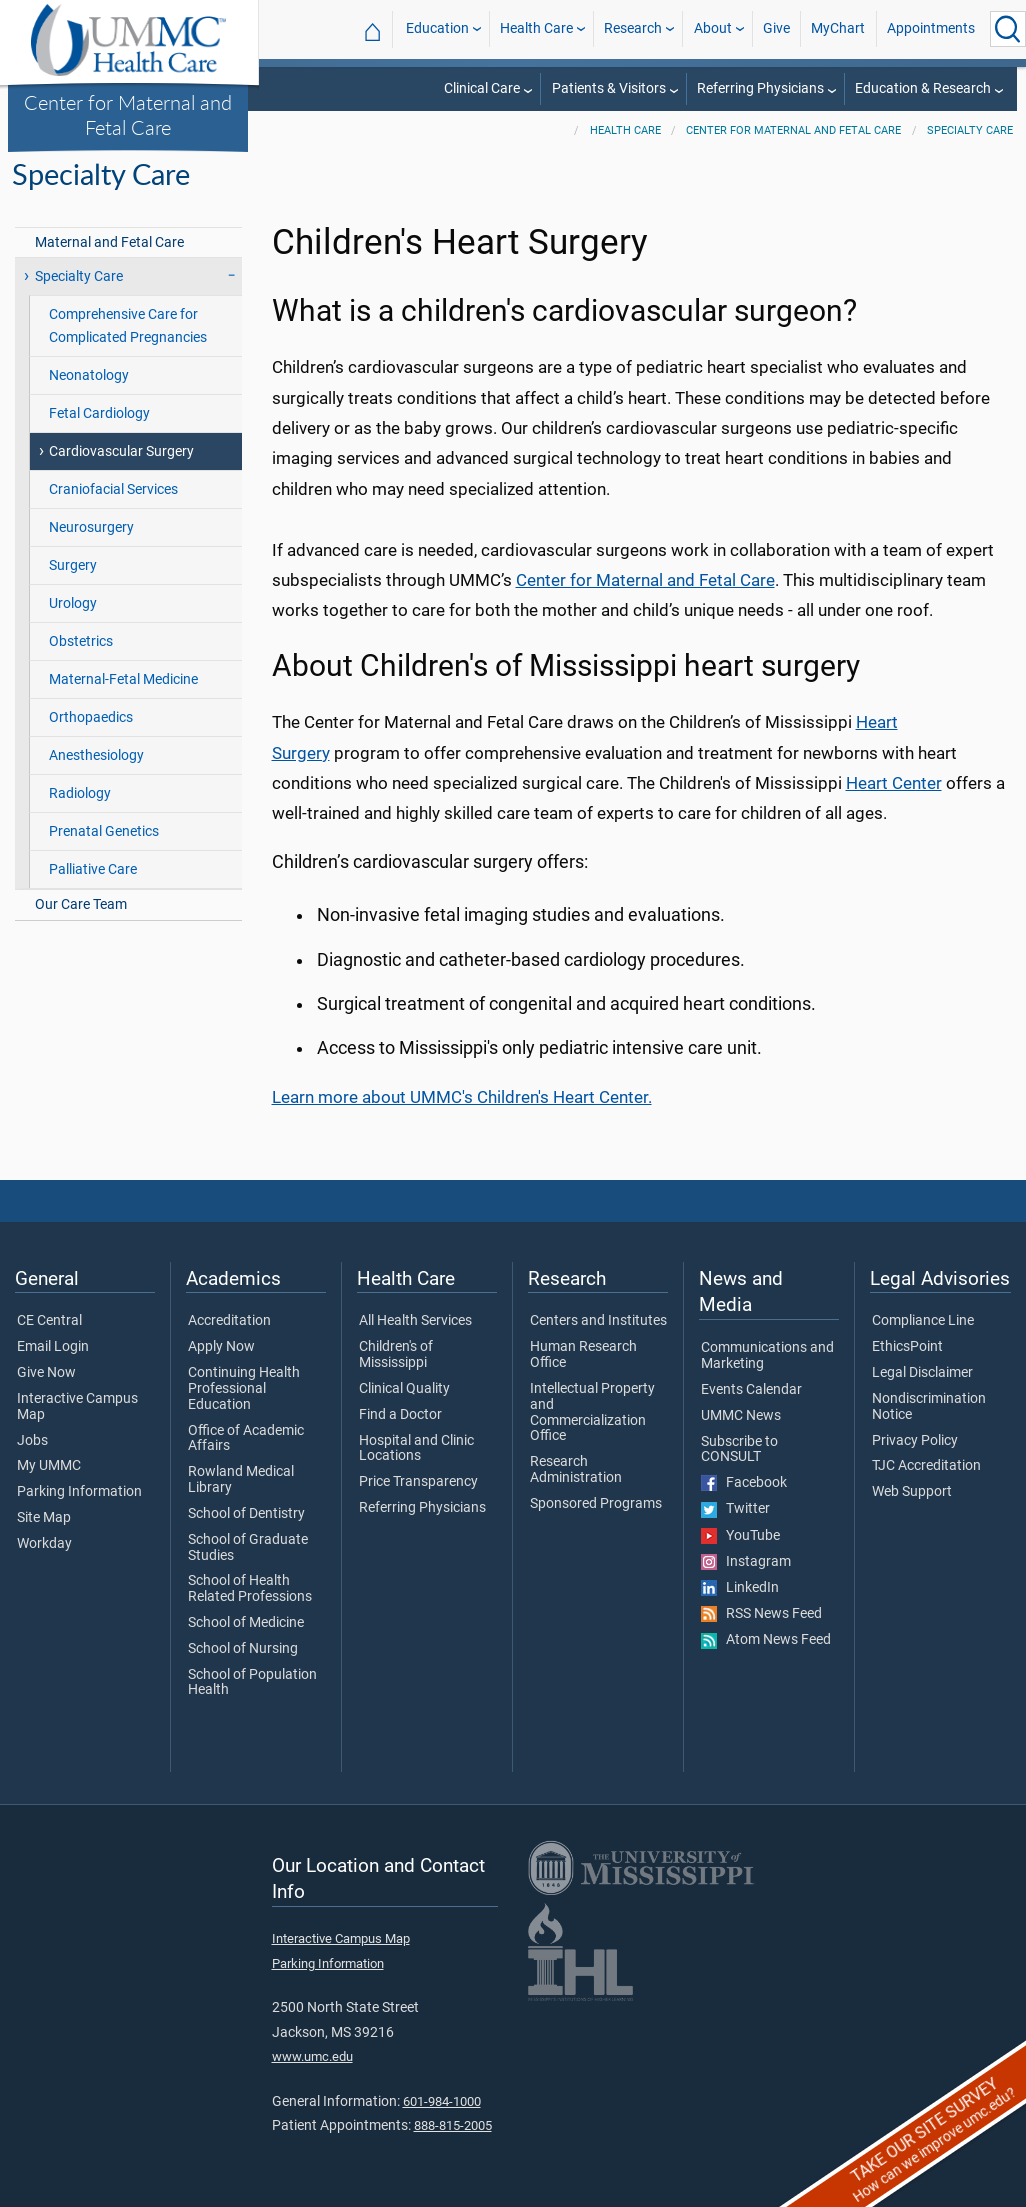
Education (437, 28)
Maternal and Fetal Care (109, 242)
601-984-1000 (442, 2101)
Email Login (53, 1347)
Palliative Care (93, 869)
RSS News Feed (761, 1614)
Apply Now (221, 1347)
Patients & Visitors (609, 88)
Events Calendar (751, 1390)
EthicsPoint (907, 1347)
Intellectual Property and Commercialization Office (592, 1412)
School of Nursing (243, 1649)
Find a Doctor (400, 1415)
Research (633, 28)
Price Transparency (418, 1482)
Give (776, 28)
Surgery (73, 565)
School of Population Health (252, 1683)
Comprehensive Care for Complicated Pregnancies (128, 326)
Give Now (46, 1373)
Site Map (44, 1518)
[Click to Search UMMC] (1008, 29)
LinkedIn (740, 1588)
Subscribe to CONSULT (739, 1450)
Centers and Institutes (598, 1321)
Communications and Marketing (767, 1356)
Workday (44, 1544)
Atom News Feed (766, 1640)
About (713, 28)
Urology (73, 603)
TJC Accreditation (926, 1466)
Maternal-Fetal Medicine (123, 679)
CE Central (49, 1321)
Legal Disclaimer (922, 1373)
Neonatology (89, 375)
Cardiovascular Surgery (121, 451)
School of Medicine (246, 1623)
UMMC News (741, 1416)
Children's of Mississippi (396, 1355)
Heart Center (894, 783)
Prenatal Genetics (104, 831)
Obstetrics (81, 641)
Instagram (746, 1562)
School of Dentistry (246, 1514)
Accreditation (229, 1321)
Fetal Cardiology (99, 413)
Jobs (32, 1441)
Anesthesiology (96, 755)
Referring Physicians (760, 88)
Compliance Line (923, 1321)
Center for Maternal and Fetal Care (128, 114)
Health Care (536, 28)
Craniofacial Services (113, 489)
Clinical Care (482, 88)
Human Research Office (583, 1355)
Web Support (912, 1492)
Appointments (931, 28)
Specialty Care (970, 130)
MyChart (838, 28)
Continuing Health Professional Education (244, 1388)
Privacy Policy (915, 1441)
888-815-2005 (453, 2125)
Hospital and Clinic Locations (416, 1449)
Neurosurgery (91, 527)
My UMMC (49, 1466)
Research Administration (576, 1470)
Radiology (80, 793)
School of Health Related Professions (250, 1589)
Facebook (744, 1483)
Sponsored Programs (596, 1504)
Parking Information (79, 1492)
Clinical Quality (404, 1389)
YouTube (740, 1536)
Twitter (735, 1509)
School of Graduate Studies (248, 1548)
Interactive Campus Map (77, 1407)
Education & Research (923, 88)
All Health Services (415, 1321)
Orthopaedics (91, 717)
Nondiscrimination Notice (929, 1407)
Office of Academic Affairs (246, 1439)
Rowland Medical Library (241, 1480)
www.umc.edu (312, 2056)
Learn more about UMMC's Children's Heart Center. (462, 1097)
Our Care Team (81, 904)
